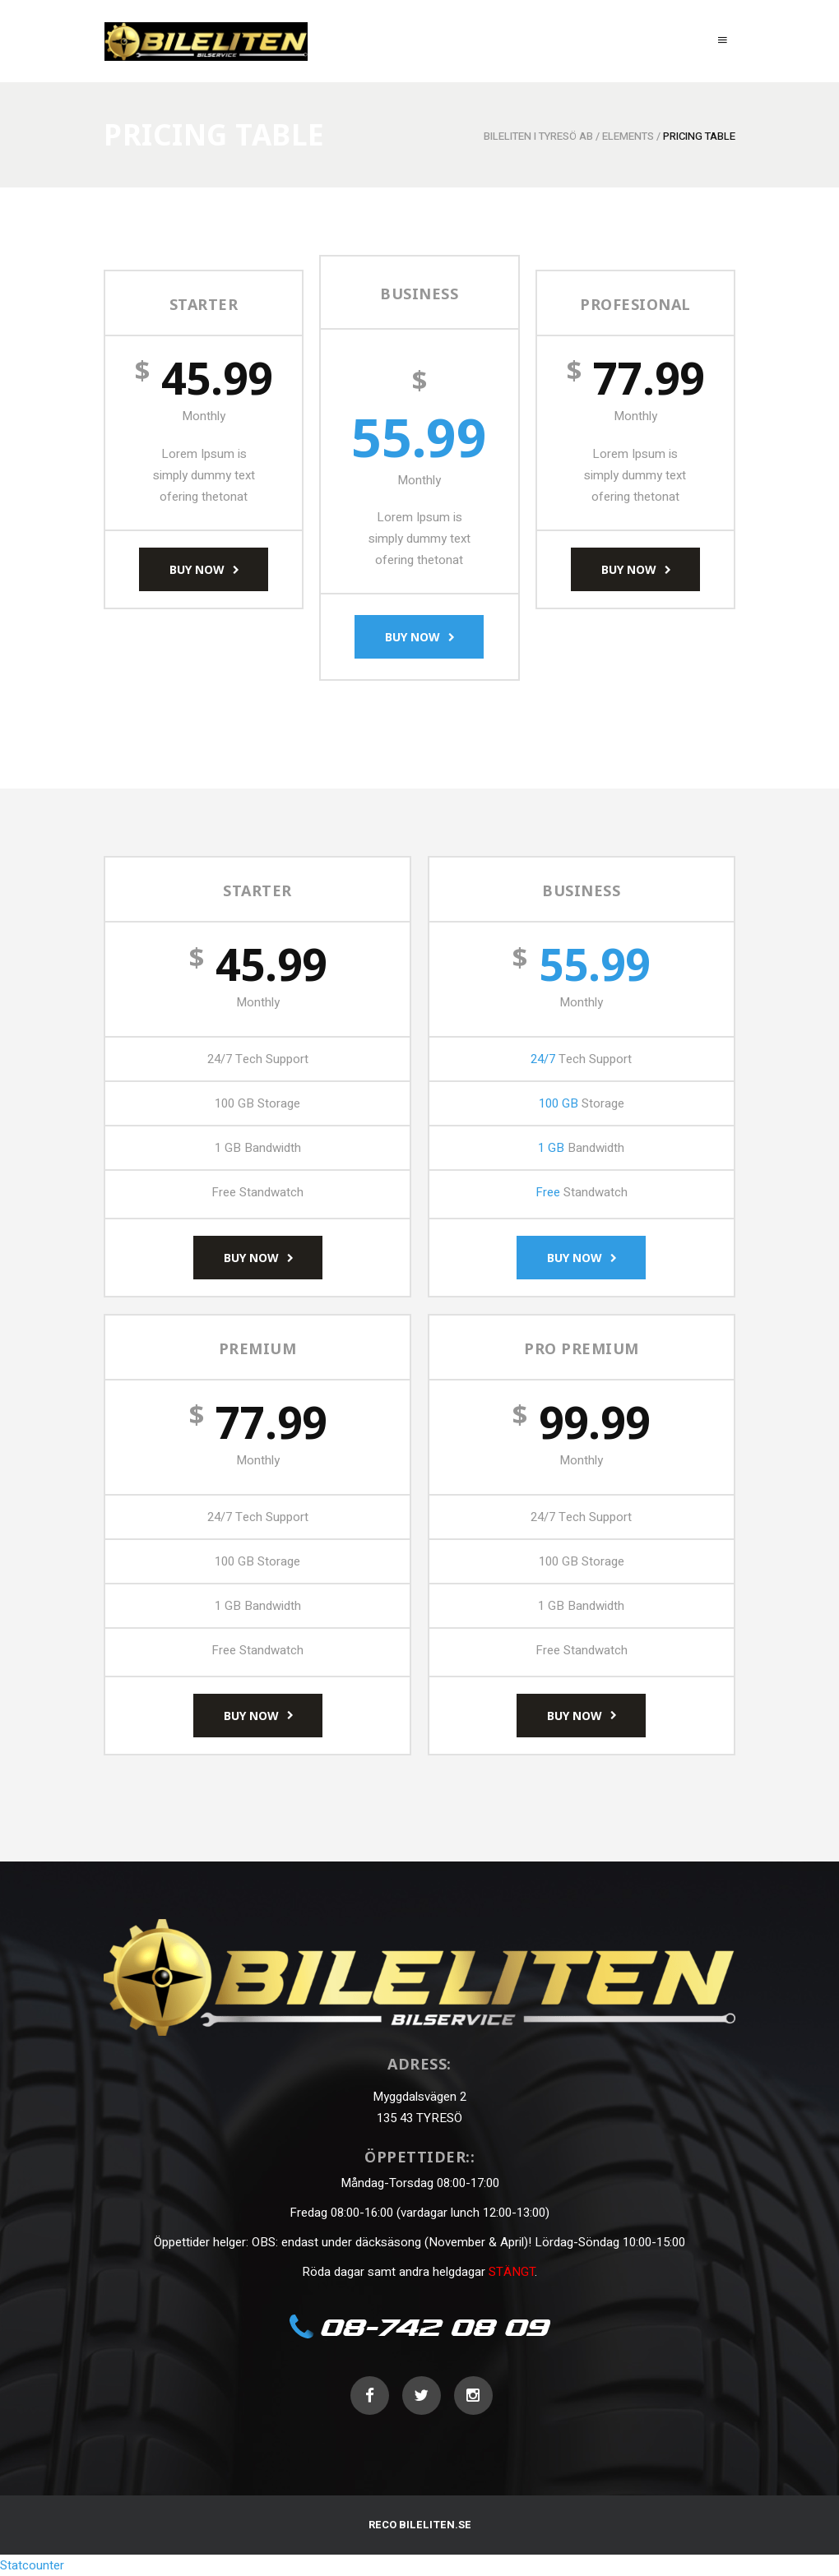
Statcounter (32, 2565)
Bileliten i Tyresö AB (538, 136)
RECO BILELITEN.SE (420, 2524)
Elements (628, 136)
